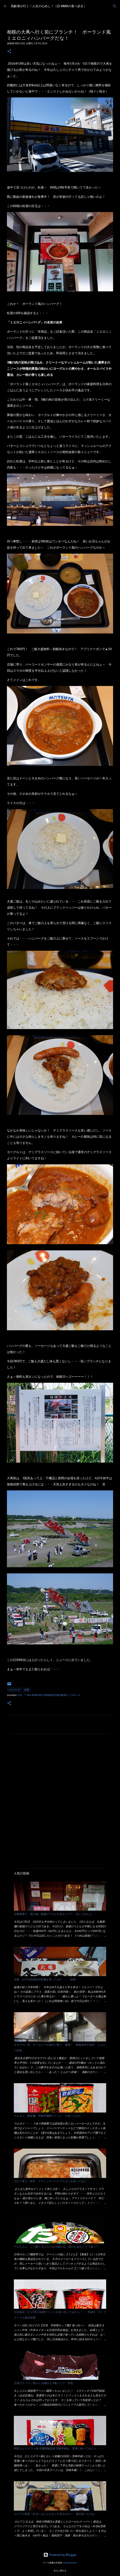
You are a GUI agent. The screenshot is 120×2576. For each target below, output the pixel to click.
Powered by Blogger (60, 2555)
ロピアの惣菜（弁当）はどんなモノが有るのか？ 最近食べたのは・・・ (58, 2513)
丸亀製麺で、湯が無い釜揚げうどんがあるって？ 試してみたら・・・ (57, 1914)
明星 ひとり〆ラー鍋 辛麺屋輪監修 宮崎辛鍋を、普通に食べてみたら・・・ (59, 2448)
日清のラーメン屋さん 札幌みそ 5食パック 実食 (43, 2383)
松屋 (26, 1689)
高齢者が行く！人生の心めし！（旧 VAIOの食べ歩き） (49, 6)
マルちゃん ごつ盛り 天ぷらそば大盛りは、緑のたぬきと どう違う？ (56, 2246)
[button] (9, 51)
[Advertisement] (60, 1773)
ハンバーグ (14, 1689)
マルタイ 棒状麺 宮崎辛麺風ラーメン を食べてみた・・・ (51, 2115)
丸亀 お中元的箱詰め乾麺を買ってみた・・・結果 (45, 1979)
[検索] (114, 6)
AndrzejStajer (70, 2563)
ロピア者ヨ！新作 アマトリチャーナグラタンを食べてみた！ (51, 2181)
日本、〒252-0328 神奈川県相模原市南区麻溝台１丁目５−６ (49, 1695)
